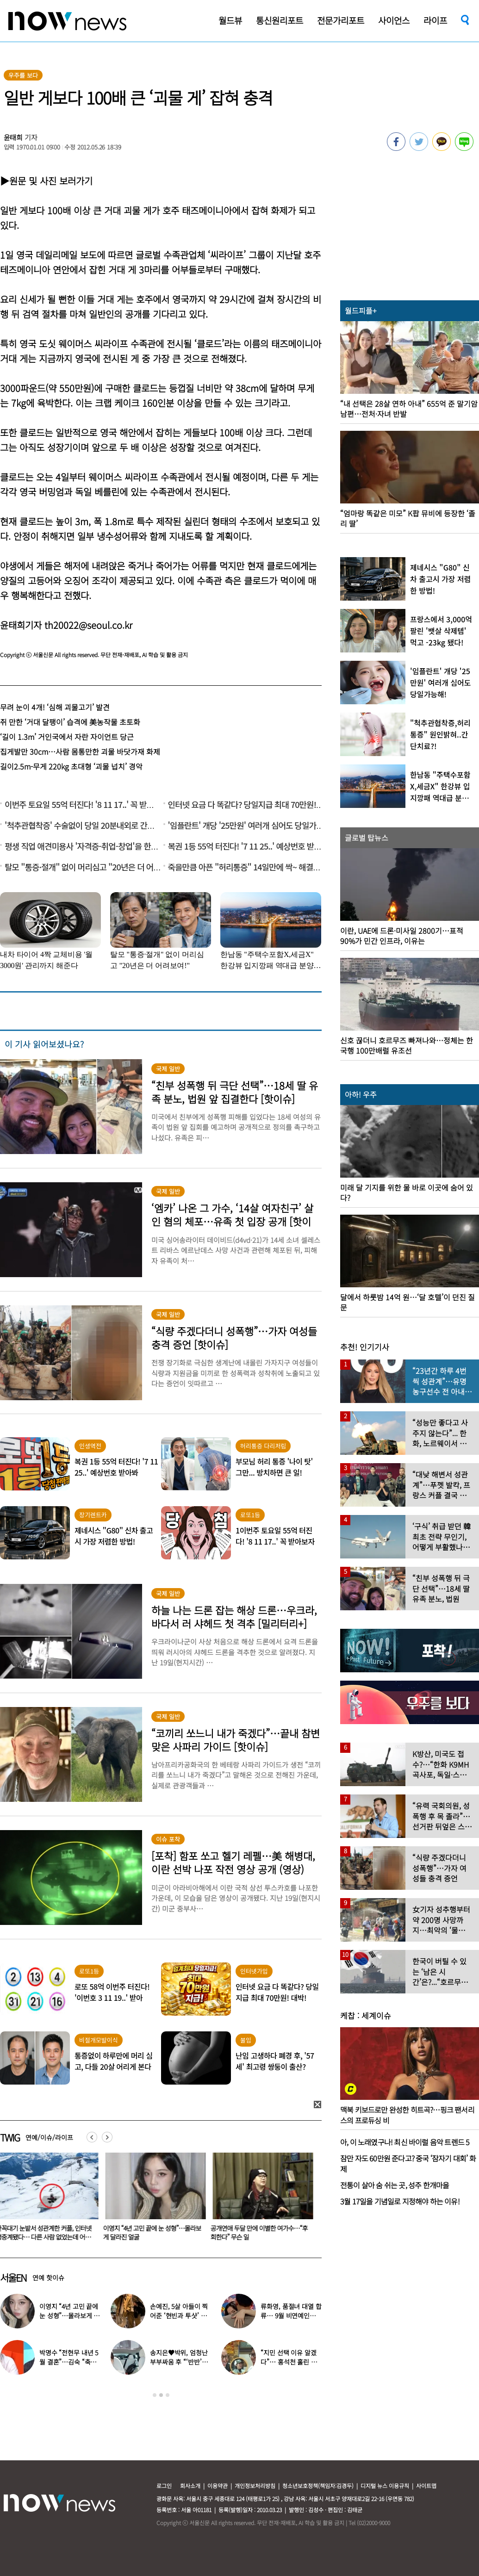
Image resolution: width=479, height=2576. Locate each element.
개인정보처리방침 (255, 2485)
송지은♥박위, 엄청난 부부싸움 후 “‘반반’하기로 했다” (178, 2362)
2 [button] (161, 2395)
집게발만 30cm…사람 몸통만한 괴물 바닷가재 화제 (80, 751)
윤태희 (13, 137)
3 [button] (167, 2395)
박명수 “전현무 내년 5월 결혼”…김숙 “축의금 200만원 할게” (68, 2362)
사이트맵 (426, 2485)
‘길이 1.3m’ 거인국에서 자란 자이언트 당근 (67, 736)
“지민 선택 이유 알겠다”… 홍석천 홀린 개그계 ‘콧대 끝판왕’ (289, 2362)
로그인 (164, 2485)
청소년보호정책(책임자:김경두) (318, 2485)
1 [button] (154, 2395)
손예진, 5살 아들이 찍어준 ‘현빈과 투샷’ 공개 (179, 2315)
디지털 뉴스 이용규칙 (385, 2485)
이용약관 (217, 2485)
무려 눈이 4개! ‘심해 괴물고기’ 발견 (55, 707)
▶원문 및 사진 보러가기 (46, 180)
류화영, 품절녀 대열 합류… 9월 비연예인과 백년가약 (291, 2315)
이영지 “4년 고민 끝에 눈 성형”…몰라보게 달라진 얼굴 (154, 2232)
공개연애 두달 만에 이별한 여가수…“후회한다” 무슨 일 (261, 2232)
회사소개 (190, 2485)
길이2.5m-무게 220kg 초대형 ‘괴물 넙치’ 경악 (71, 766)
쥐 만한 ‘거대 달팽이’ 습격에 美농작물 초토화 (70, 721)
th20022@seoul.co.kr (88, 625)
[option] (154, 2200)
